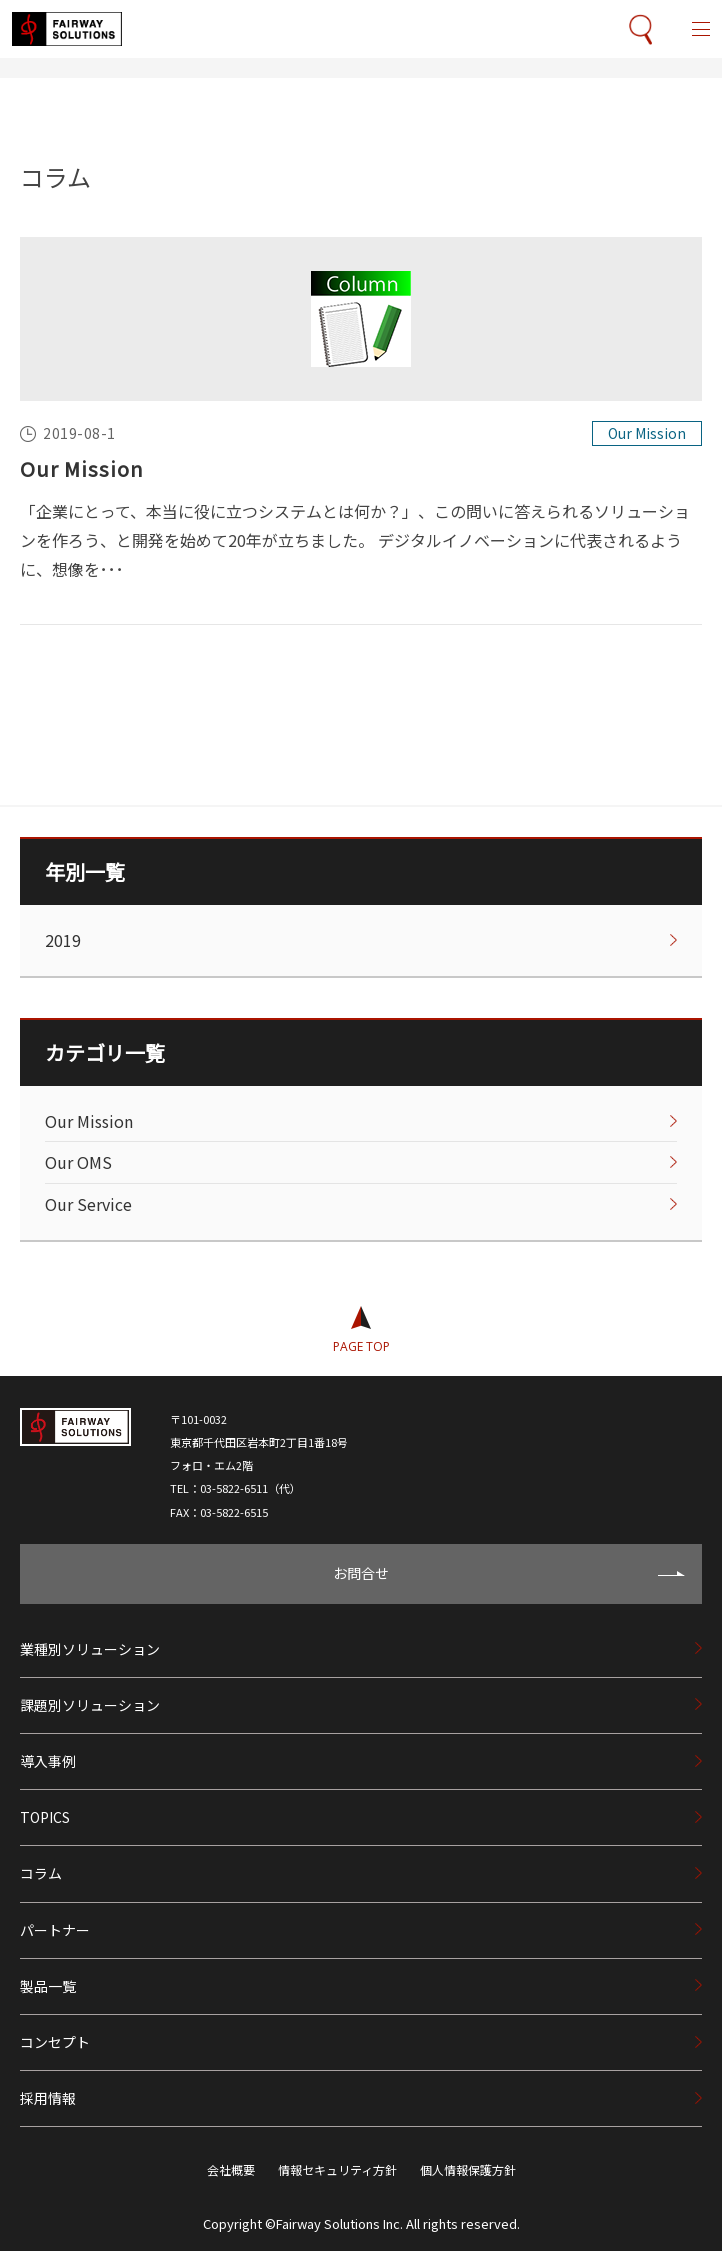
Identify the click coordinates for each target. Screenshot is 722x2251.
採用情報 (48, 2098)
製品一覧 (48, 1986)
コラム (41, 1873)
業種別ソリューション (90, 1649)
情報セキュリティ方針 (337, 2169)
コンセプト (55, 2042)
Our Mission (82, 468)
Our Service (88, 1204)
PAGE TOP (361, 1346)
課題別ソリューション (90, 1705)
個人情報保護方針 (468, 2169)
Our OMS (78, 1162)
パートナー (55, 1930)
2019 (63, 940)
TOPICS (45, 1817)
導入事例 (48, 1761)
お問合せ (361, 1573)
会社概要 (231, 2169)
